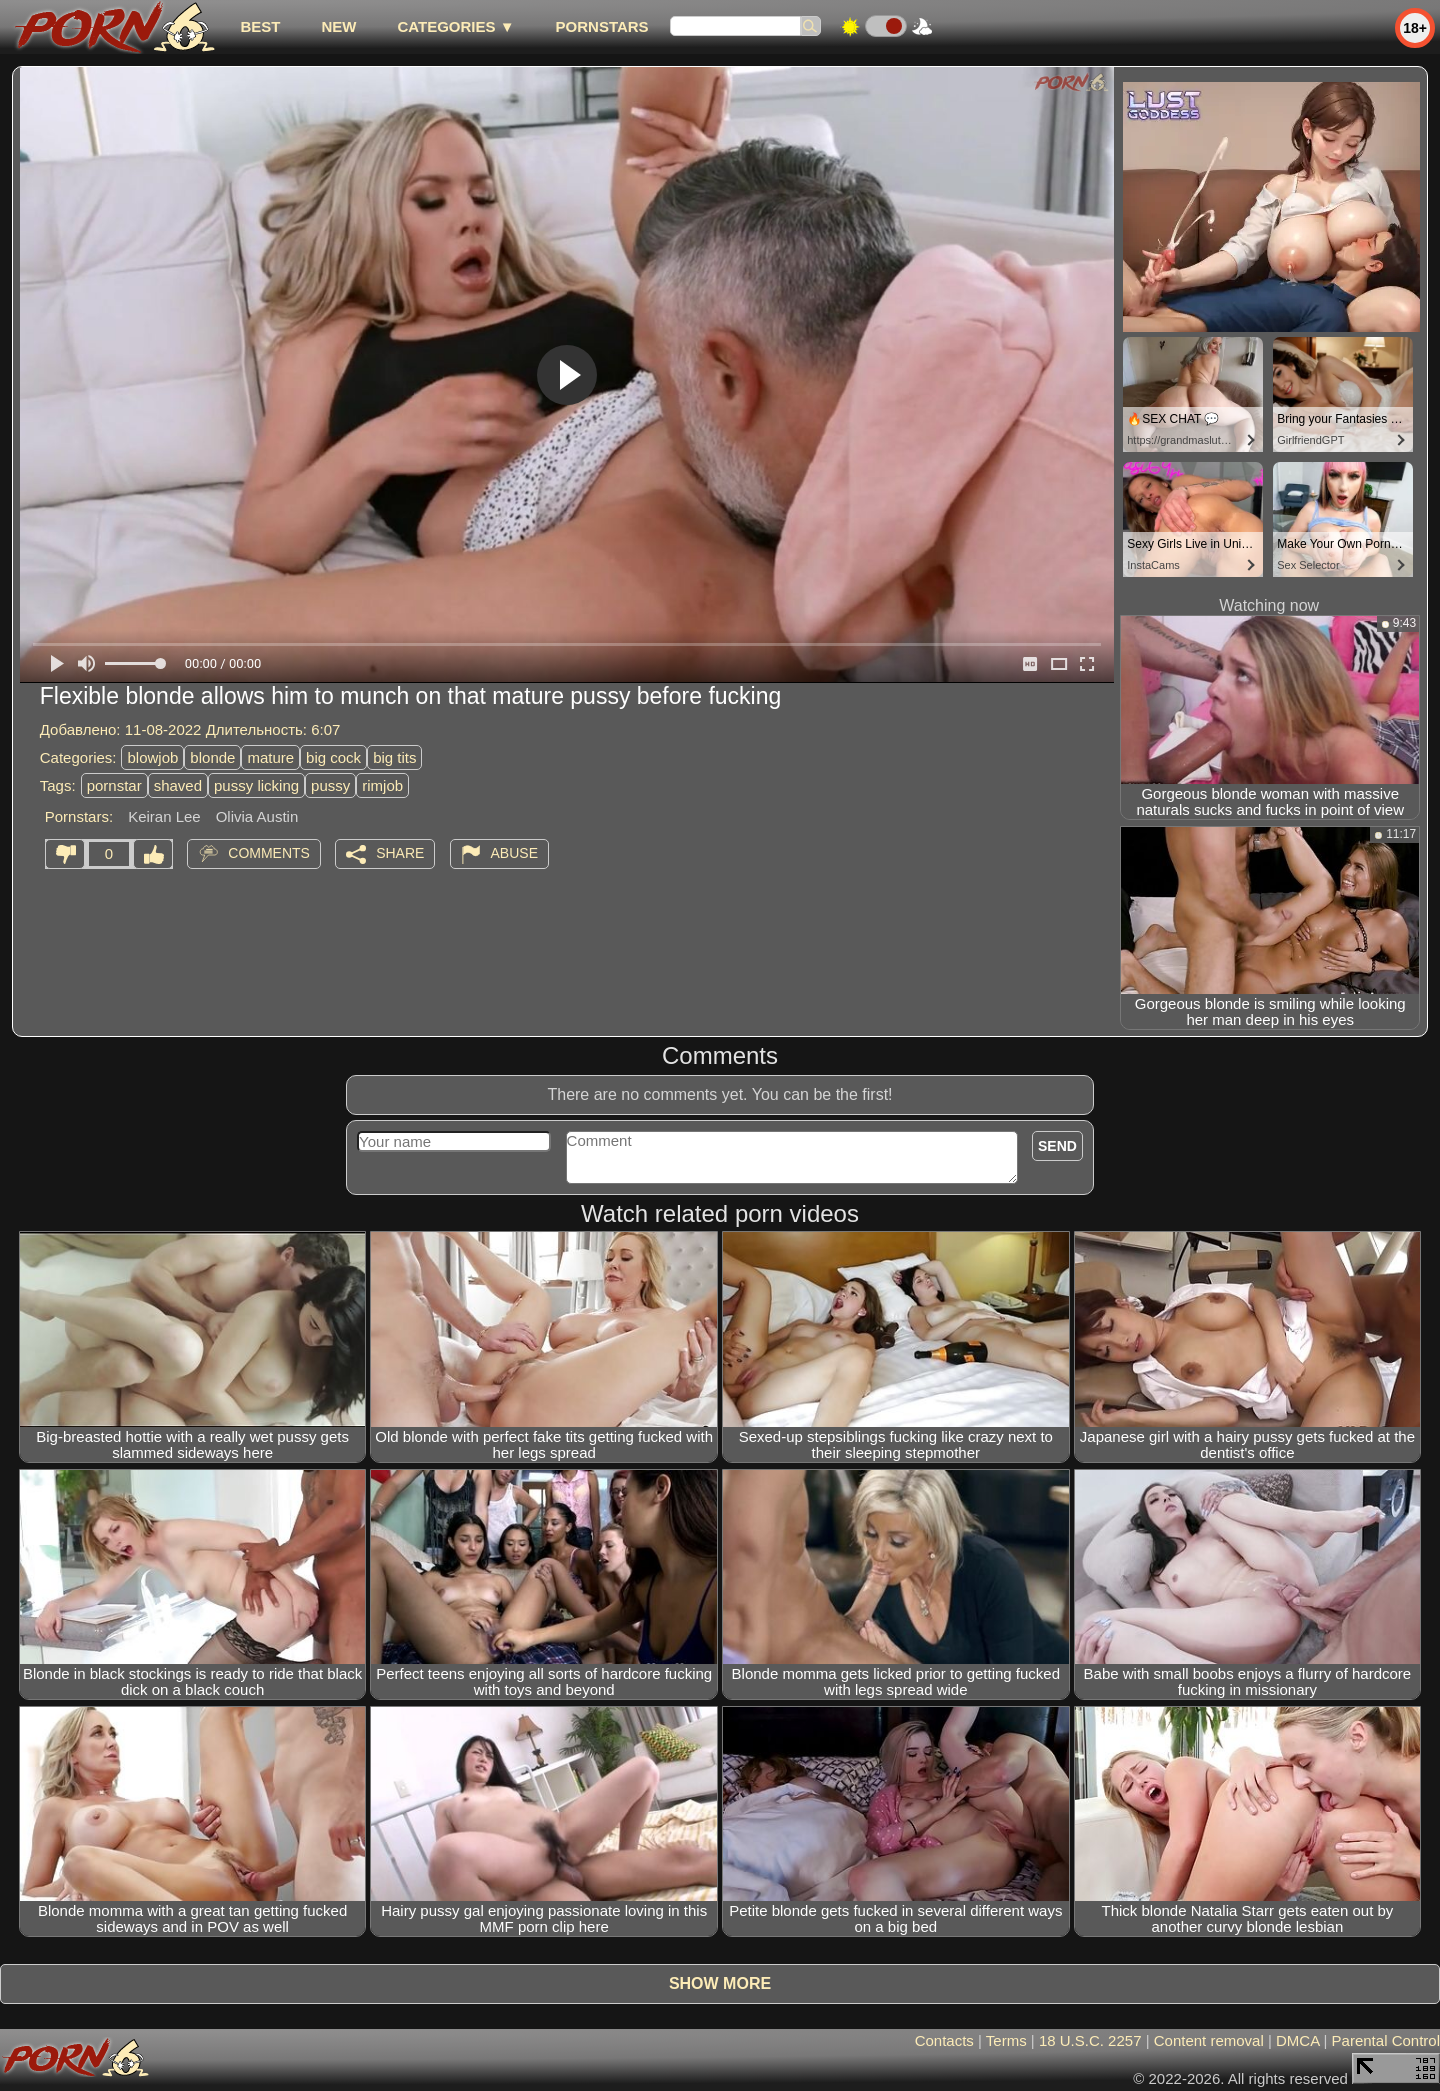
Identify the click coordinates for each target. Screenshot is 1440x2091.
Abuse (514, 853)
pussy (330, 785)
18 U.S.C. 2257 (1090, 2040)
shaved (178, 785)
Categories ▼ (455, 26)
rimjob (382, 785)
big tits (394, 757)
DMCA (1297, 2040)
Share (400, 853)
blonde (212, 757)
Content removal (1209, 2040)
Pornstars (602, 26)
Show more (720, 1983)
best (260, 26)
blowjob (152, 757)
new (338, 26)
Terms (1006, 2040)
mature (270, 757)
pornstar (114, 785)
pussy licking (256, 785)
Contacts (944, 2040)
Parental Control (1386, 2040)
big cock (333, 757)
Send (1057, 1146)
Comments (269, 853)
